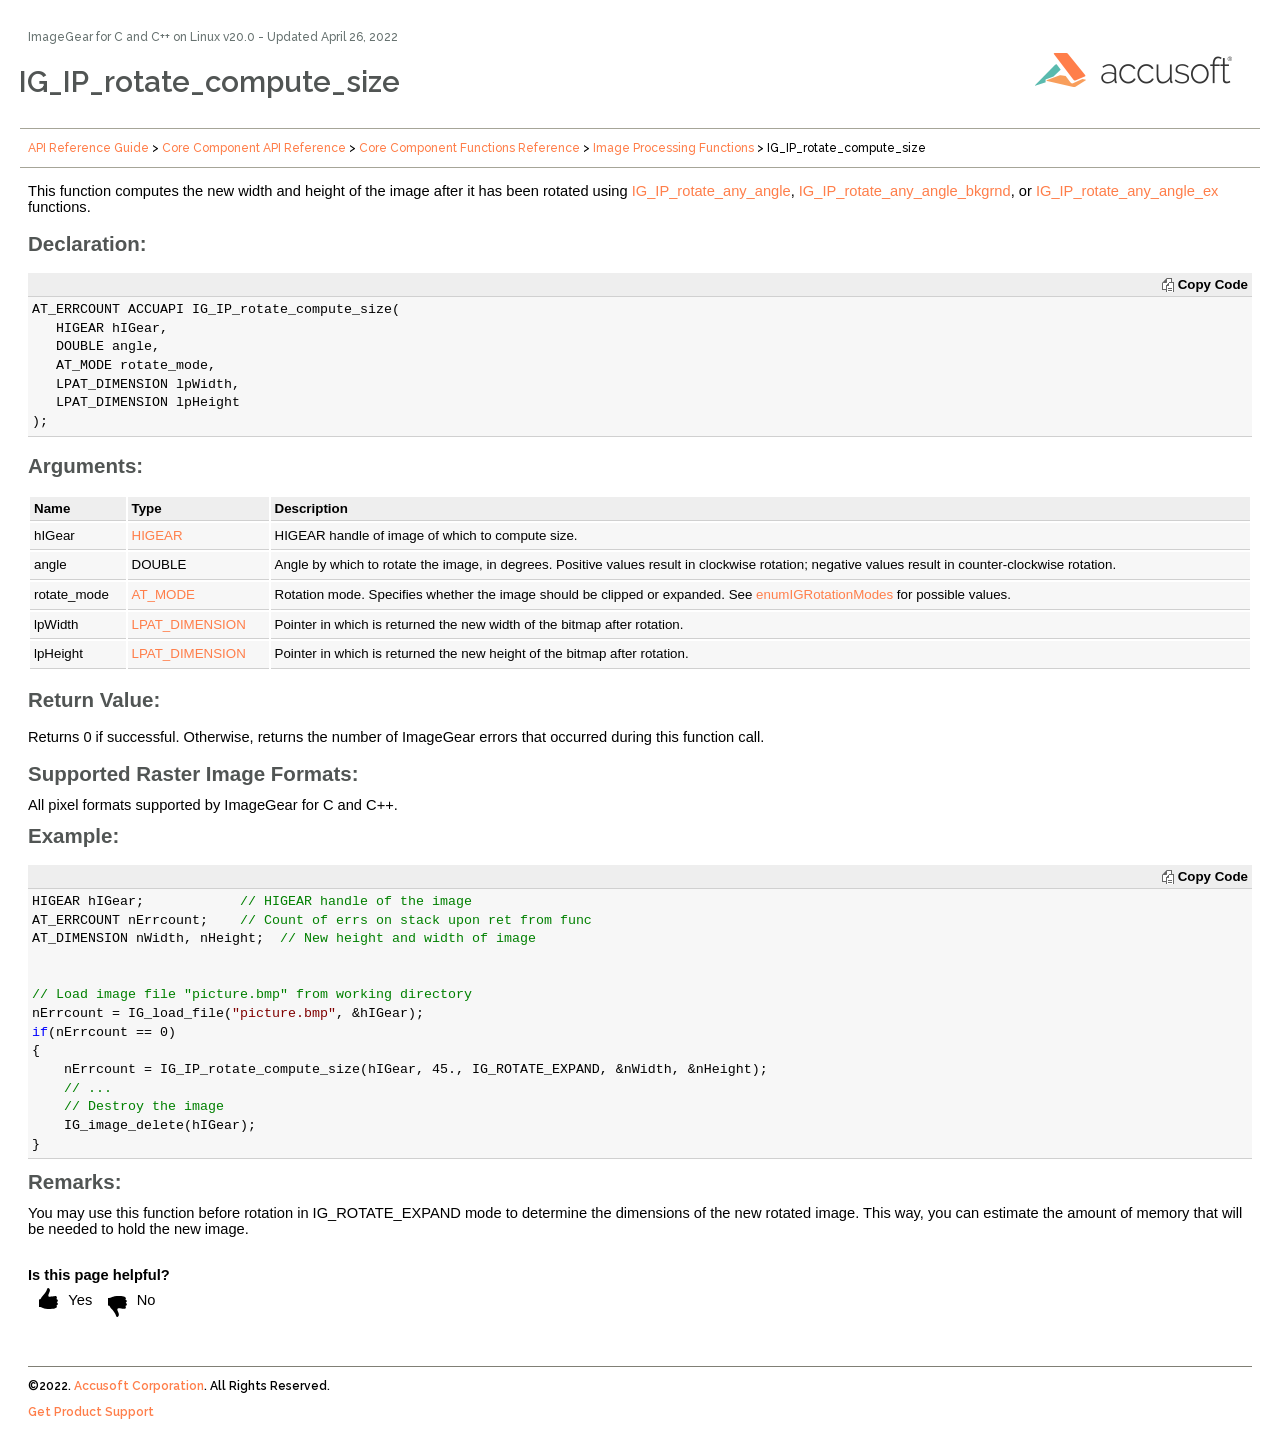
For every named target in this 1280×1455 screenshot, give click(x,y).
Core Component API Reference (254, 148)
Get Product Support (91, 1412)
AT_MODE (163, 594)
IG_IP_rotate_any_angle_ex (1127, 191)
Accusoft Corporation (139, 1386)
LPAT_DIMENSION (189, 624)
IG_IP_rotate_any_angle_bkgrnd (905, 191)
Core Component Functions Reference (469, 148)
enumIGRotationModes (824, 594)
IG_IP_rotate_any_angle (711, 191)
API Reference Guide (88, 148)
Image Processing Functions (673, 148)
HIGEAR (157, 535)
